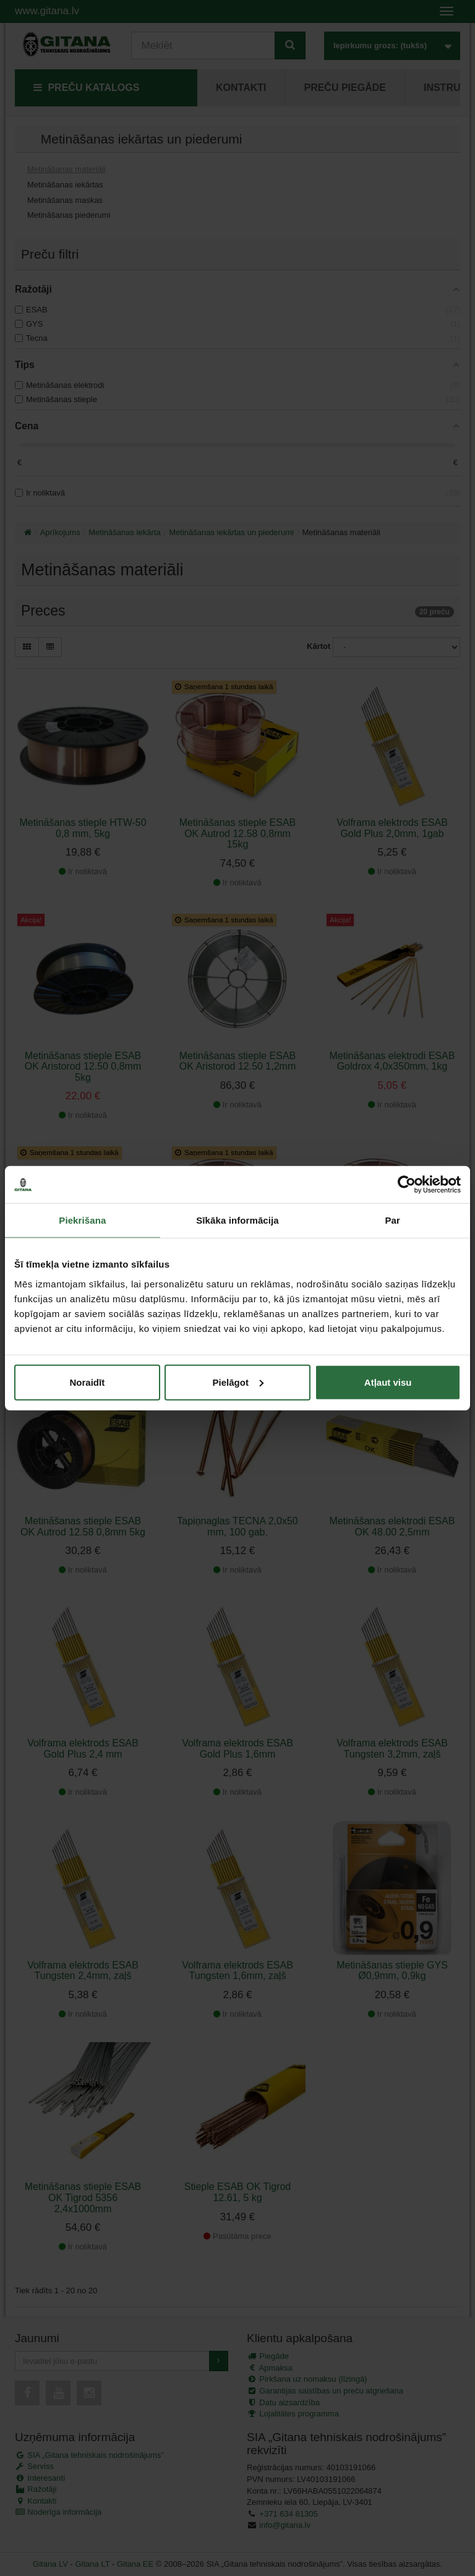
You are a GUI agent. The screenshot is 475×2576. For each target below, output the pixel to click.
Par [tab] (392, 1220)
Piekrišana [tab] (82, 1220)
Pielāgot (238, 1381)
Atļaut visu (388, 1381)
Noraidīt (87, 1381)
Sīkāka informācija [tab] (237, 1220)
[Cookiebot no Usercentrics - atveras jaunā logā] (407, 1184)
